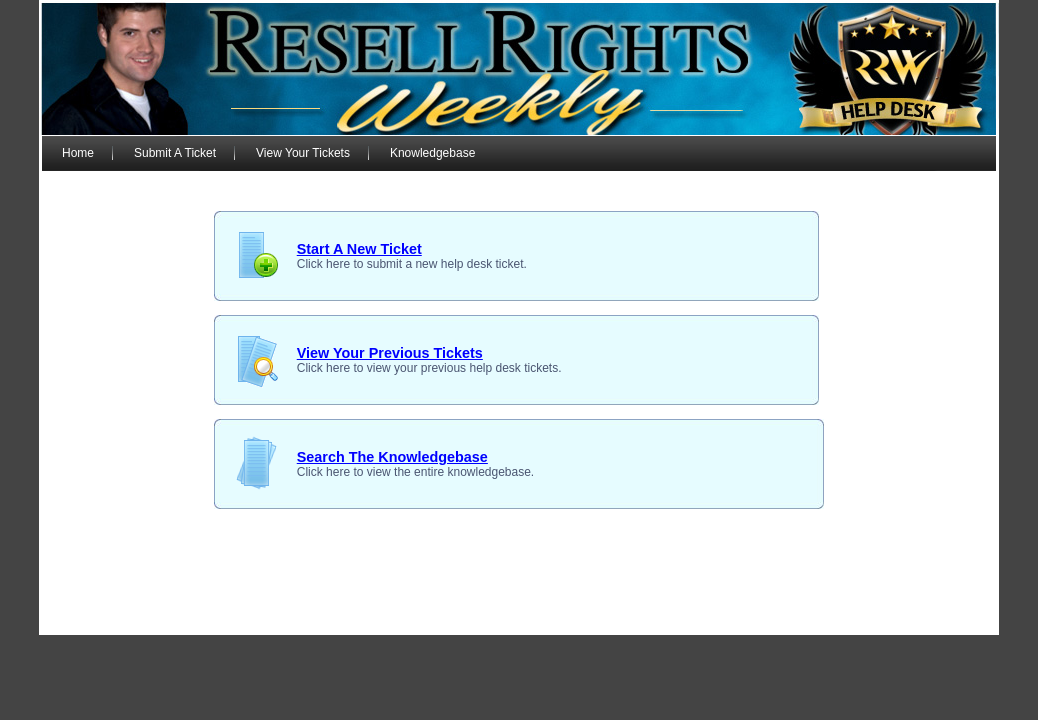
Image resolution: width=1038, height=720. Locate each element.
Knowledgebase (432, 153)
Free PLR (903, 619)
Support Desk (285, 619)
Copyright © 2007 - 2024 (530, 619)
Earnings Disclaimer (657, 619)
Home (78, 153)
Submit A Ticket (175, 153)
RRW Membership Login (174, 619)
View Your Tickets (303, 153)
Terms (786, 619)
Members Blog (414, 619)
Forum (349, 619)
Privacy (739, 619)
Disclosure (840, 619)
